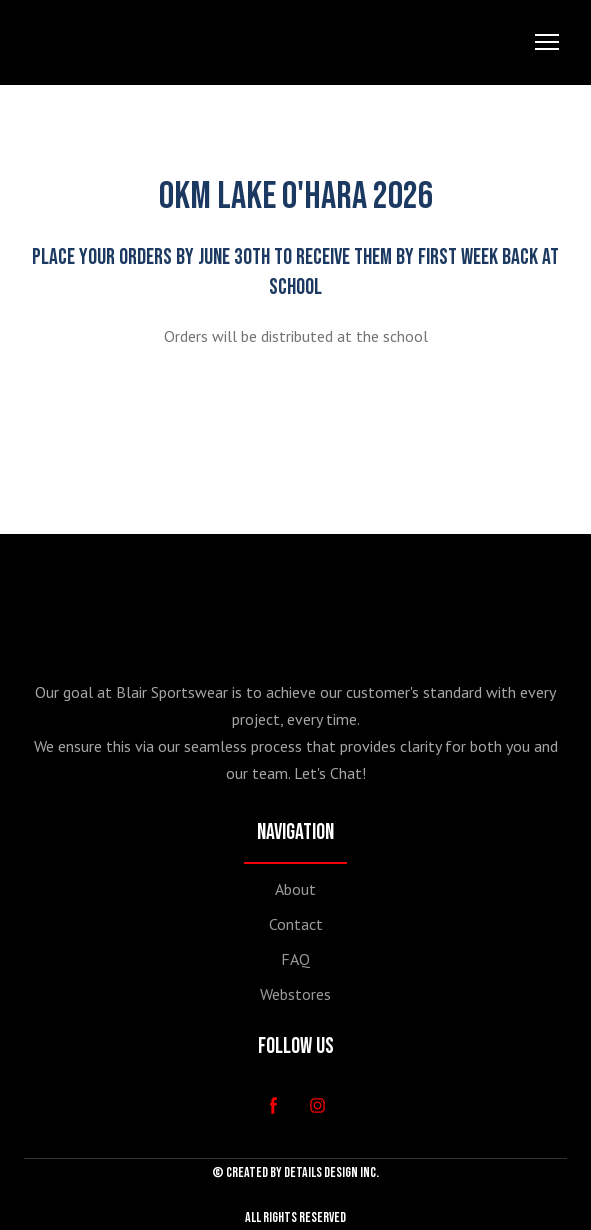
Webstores (295, 994)
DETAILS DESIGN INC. (331, 1172)
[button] (273, 1105)
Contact (296, 924)
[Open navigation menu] (547, 42)
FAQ (295, 959)
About (295, 889)
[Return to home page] (90, 42)
